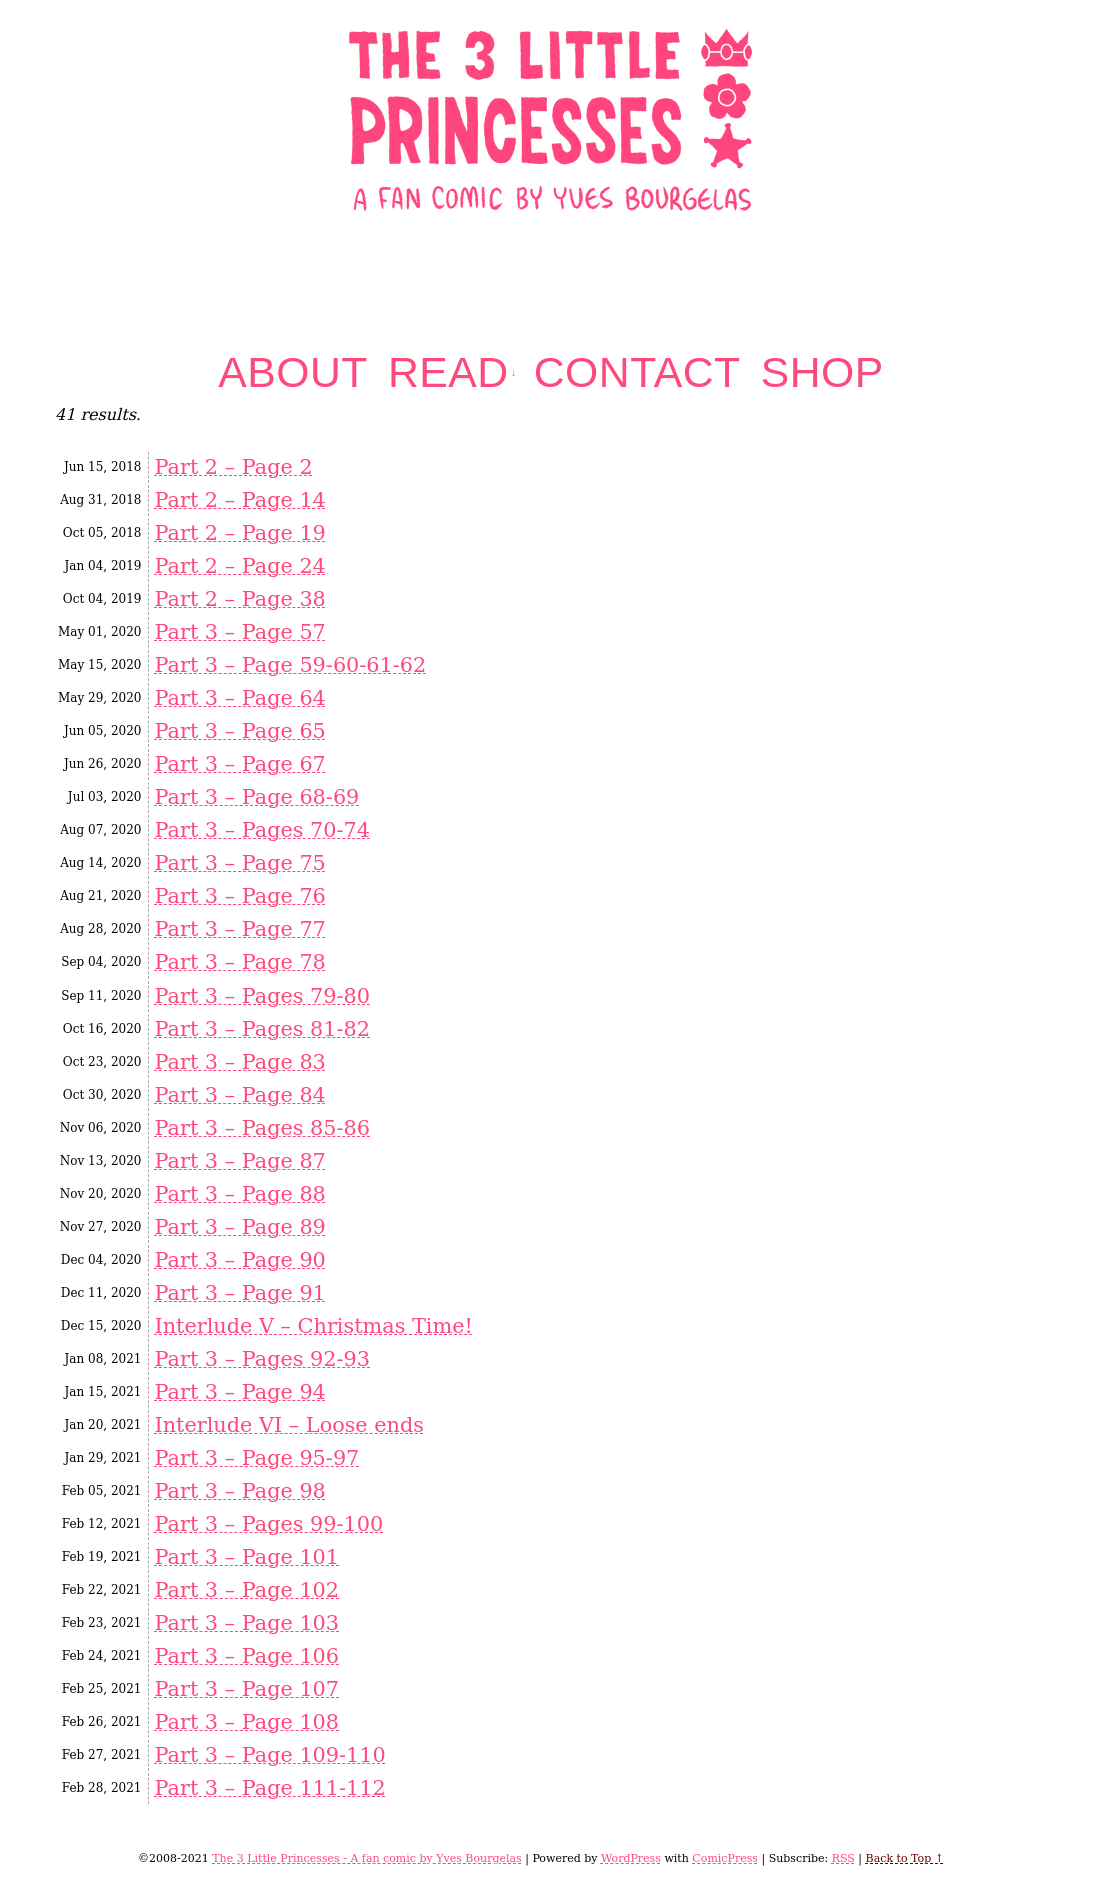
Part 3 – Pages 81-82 (262, 1029)
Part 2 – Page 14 (239, 500)
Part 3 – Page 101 (246, 1557)
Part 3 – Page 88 (239, 1194)
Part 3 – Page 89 (239, 1227)
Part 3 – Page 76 (239, 896)
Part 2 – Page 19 (239, 533)
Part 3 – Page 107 (246, 1689)
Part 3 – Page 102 (246, 1590)
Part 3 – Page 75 (239, 863)
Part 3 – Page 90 (239, 1260)
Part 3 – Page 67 (239, 764)
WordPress (631, 1858)
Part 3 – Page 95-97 (256, 1458)
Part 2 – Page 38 (239, 599)
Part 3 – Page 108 (246, 1722)
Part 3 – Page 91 (239, 1293)
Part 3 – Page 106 (246, 1656)
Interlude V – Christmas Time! (313, 1326)
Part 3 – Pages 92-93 (262, 1359)
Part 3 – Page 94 (239, 1392)
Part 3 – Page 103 (246, 1623)
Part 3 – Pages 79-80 (262, 996)
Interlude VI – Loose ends (288, 1425)
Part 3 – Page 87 (239, 1161)
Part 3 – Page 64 (239, 698)
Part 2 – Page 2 (233, 467)
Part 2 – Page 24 (239, 566)
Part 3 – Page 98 (239, 1491)
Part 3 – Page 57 (239, 632)
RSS (843, 1858)
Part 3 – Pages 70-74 (262, 830)
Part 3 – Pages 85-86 (262, 1128)
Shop (822, 372)
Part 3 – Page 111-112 (269, 1788)
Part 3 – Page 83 (239, 1062)
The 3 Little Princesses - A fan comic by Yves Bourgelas (366, 1858)
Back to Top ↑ (905, 1858)
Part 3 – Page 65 (239, 731)
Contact (637, 372)
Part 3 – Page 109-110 (269, 1755)
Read (452, 372)
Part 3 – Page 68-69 (256, 797)
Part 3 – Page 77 (239, 929)
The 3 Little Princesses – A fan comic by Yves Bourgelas (551, 118)
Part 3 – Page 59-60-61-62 (290, 665)
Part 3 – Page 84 (239, 1095)
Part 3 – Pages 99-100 (268, 1524)
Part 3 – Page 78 (239, 962)
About (293, 372)
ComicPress (725, 1858)
